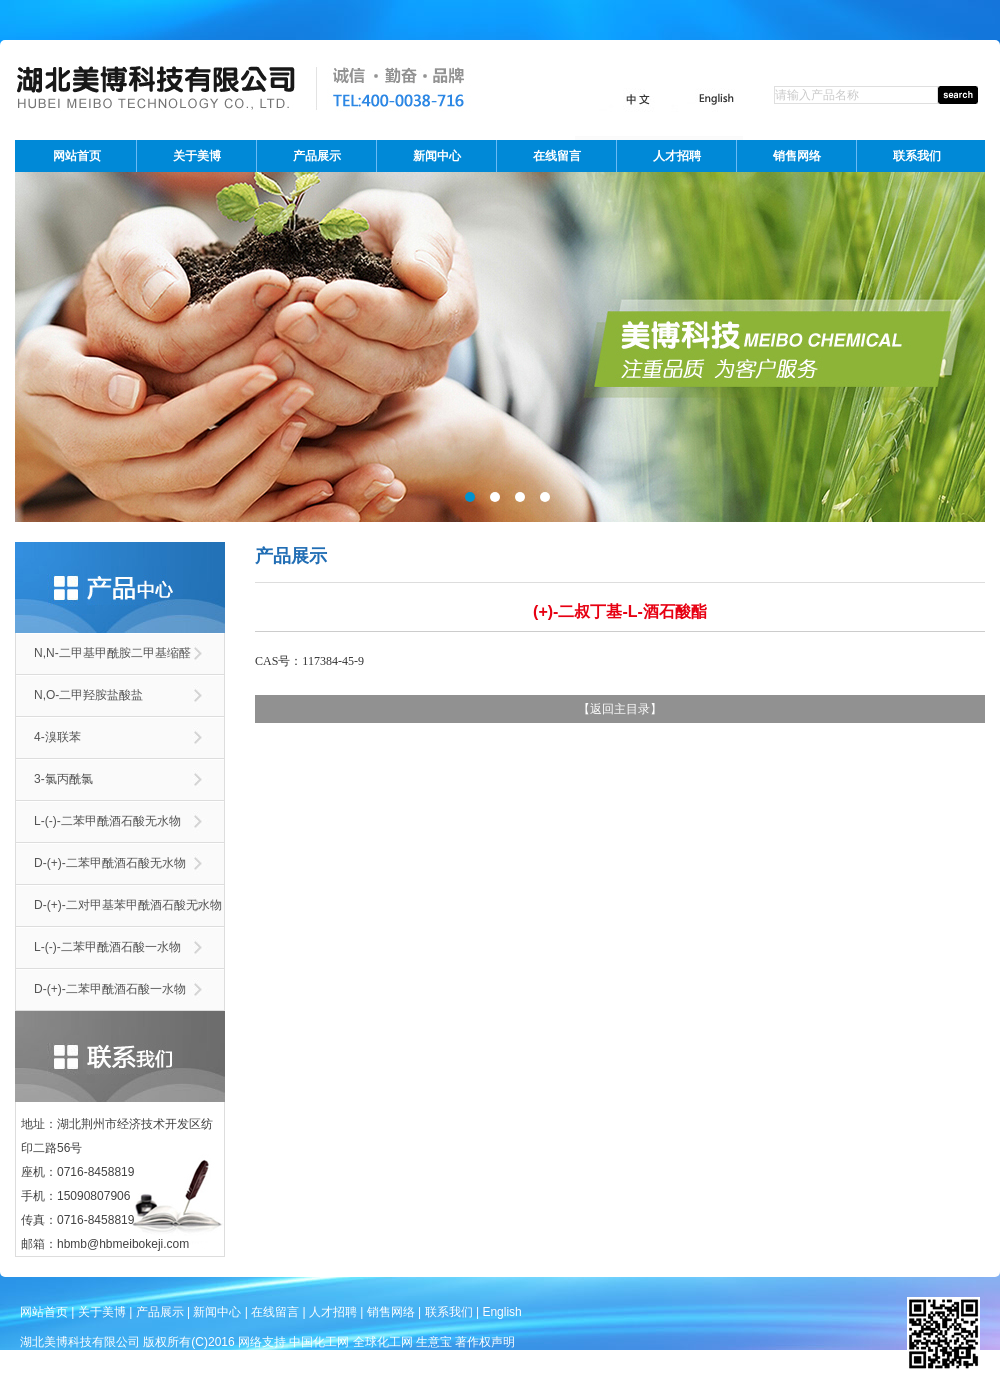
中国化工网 (319, 1342)
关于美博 (197, 156)
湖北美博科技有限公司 (80, 1342)
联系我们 (917, 156)
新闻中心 (437, 156)
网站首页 (77, 156)
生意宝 (434, 1342)
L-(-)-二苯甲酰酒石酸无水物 (107, 821)
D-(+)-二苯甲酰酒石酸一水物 (110, 989)
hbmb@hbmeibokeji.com (123, 1244)
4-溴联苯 (57, 737)
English (501, 1312)
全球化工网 (383, 1342)
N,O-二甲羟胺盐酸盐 (88, 695)
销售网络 (797, 156)
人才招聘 (677, 156)
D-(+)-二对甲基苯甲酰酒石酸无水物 (128, 905)
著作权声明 (485, 1342)
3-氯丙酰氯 (63, 779)
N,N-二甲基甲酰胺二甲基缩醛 (112, 653)
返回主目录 (620, 709)
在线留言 (557, 156)
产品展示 (317, 156)
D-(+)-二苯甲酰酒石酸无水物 (110, 863)
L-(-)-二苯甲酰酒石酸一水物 (107, 947)
